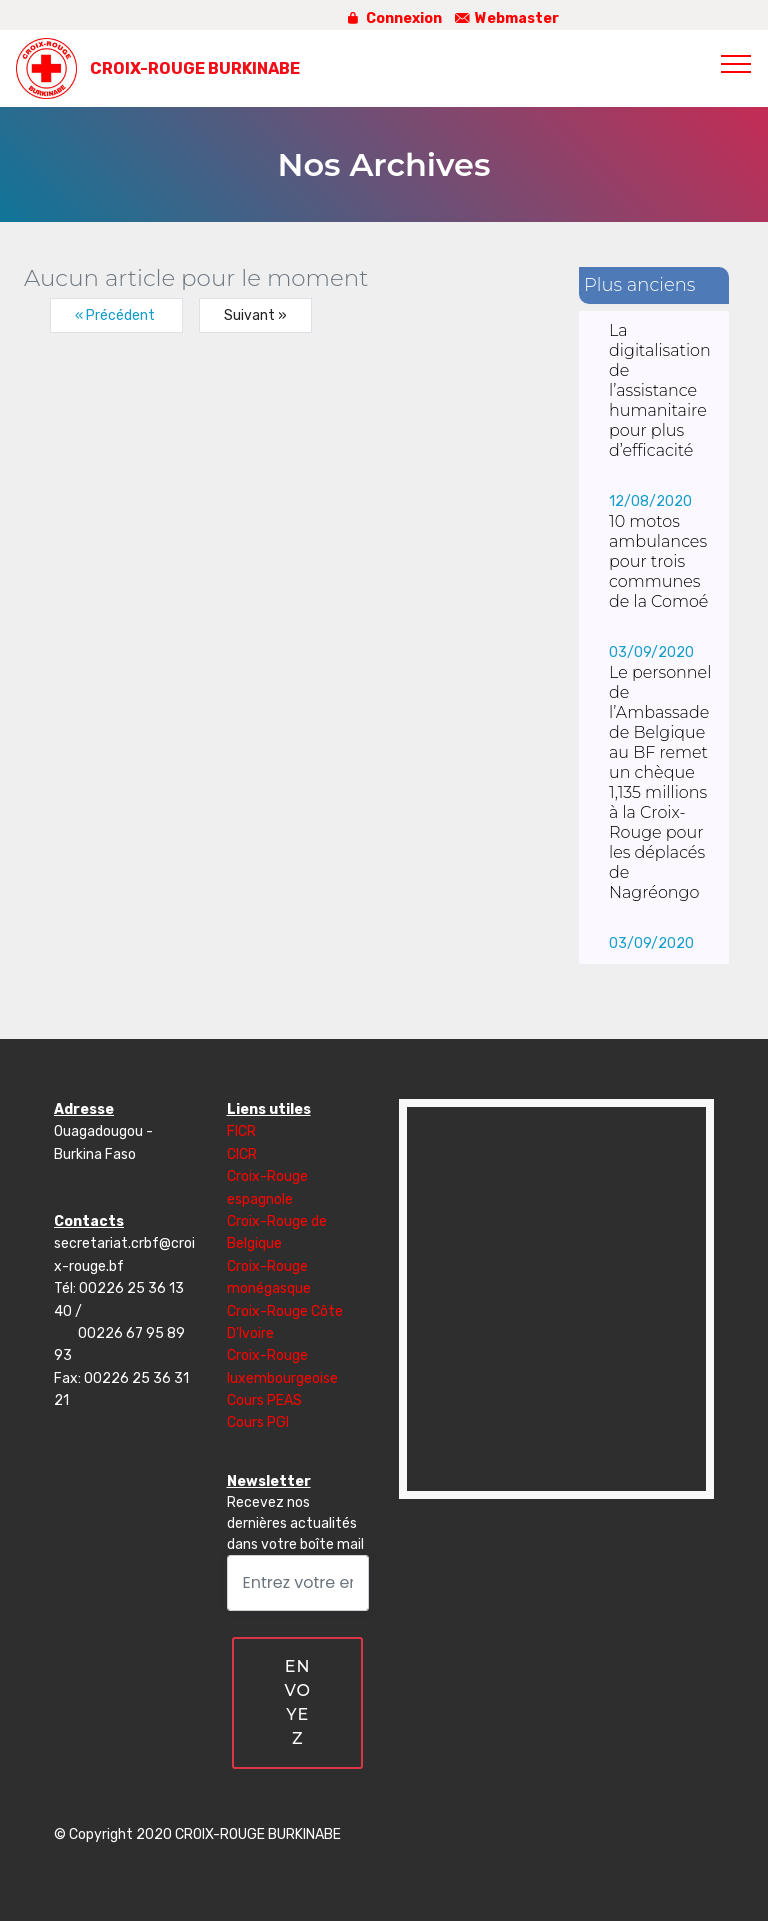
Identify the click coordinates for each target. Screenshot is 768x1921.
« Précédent (116, 315)
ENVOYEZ (297, 1702)
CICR (242, 1154)
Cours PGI (258, 1422)
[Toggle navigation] (736, 63)
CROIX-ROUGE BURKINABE (195, 68)
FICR (241, 1131)
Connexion (392, 18)
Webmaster (505, 18)
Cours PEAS (264, 1400)
